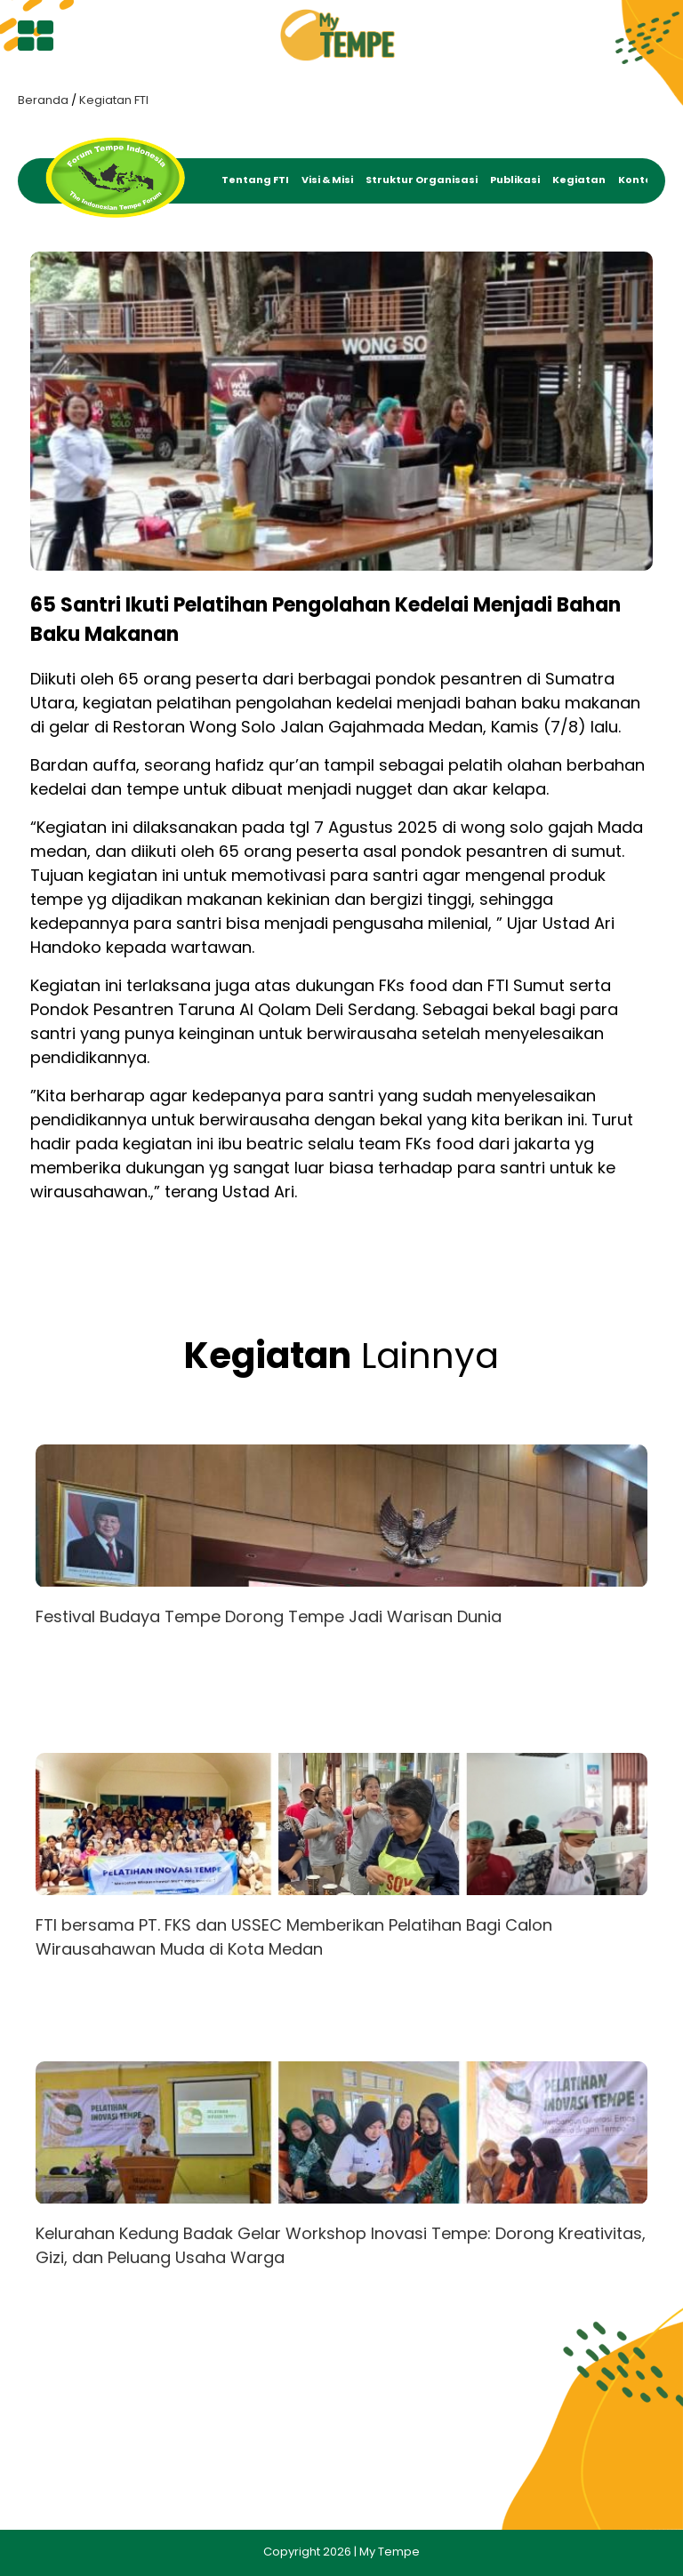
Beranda (43, 100)
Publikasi (515, 179)
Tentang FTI (255, 179)
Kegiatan (579, 179)
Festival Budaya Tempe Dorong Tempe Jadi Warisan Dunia (269, 1616)
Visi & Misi (327, 179)
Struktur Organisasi (422, 179)
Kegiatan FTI (114, 100)
